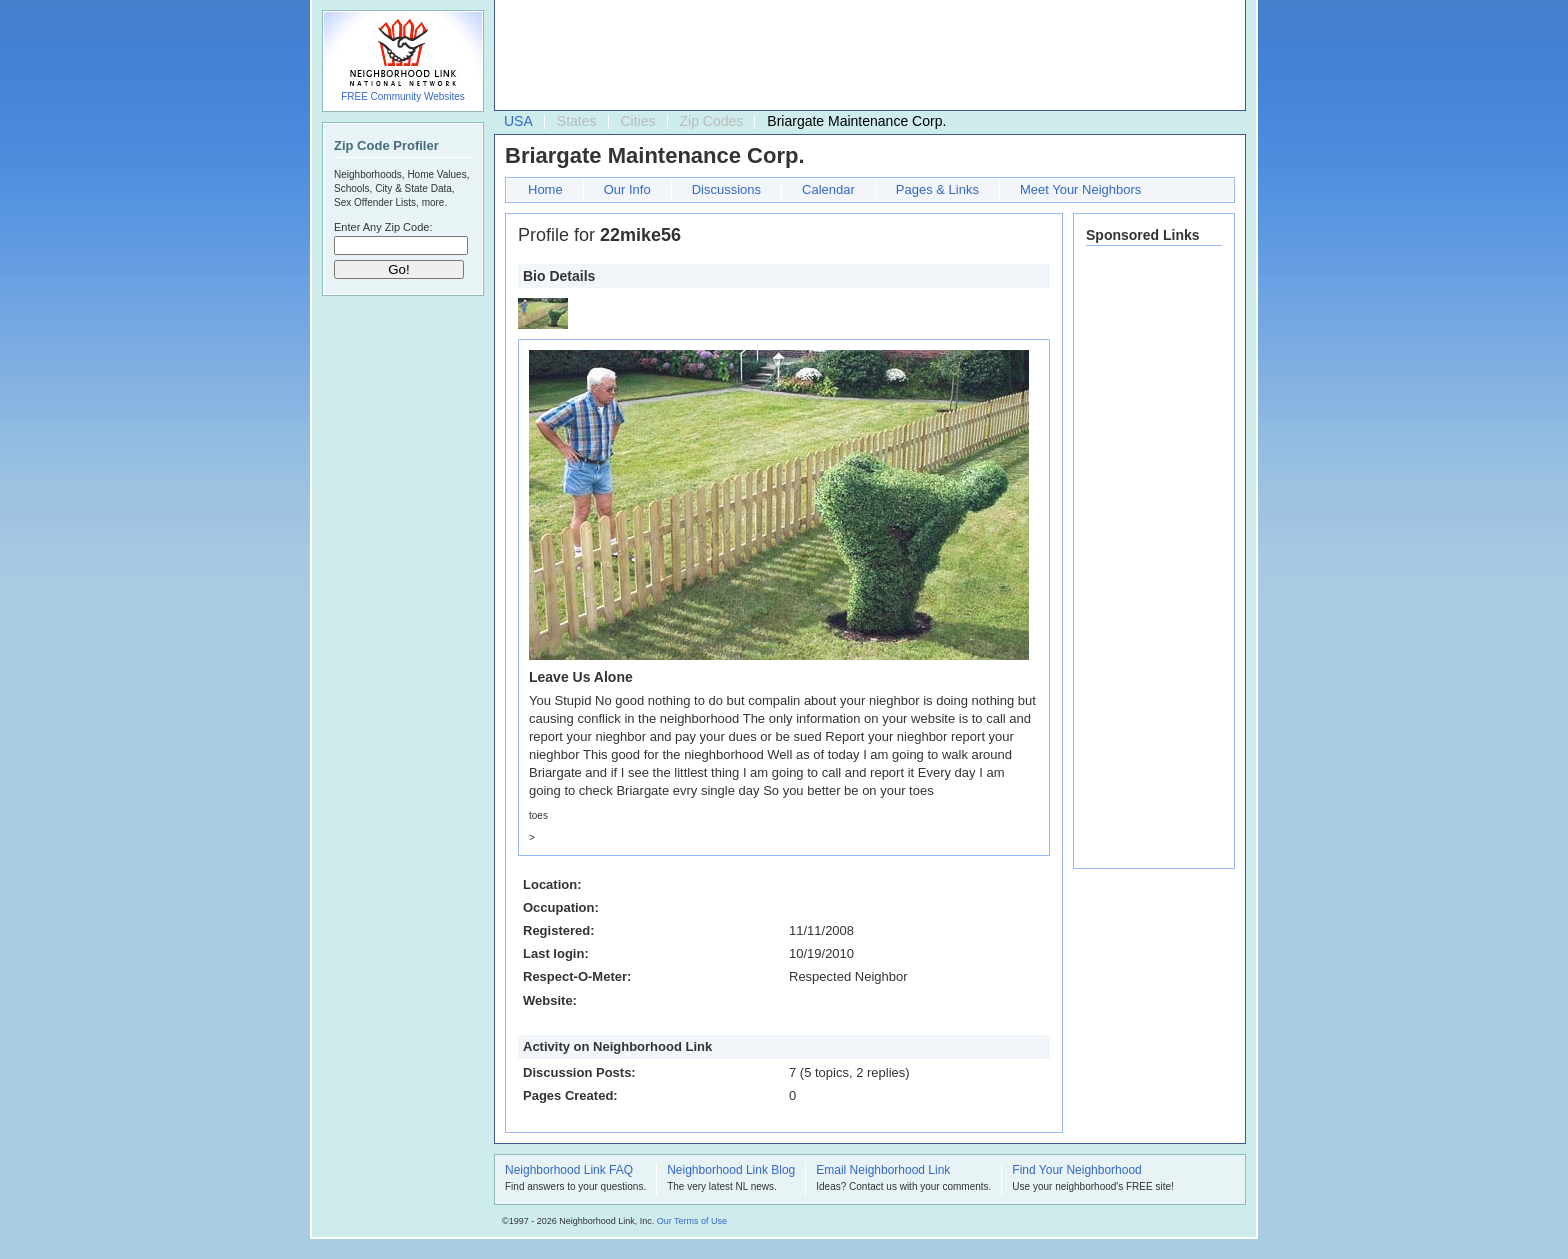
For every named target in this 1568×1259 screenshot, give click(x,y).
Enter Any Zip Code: (383, 227)
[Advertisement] (865, 56)
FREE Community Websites (403, 96)
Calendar (828, 189)
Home (545, 189)
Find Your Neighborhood (1076, 1171)
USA (518, 121)
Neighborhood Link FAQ (569, 1171)
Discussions (726, 189)
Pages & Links (937, 189)
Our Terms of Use (692, 1221)
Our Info (627, 189)
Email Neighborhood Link (883, 1171)
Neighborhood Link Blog (731, 1171)
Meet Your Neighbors (1080, 189)
